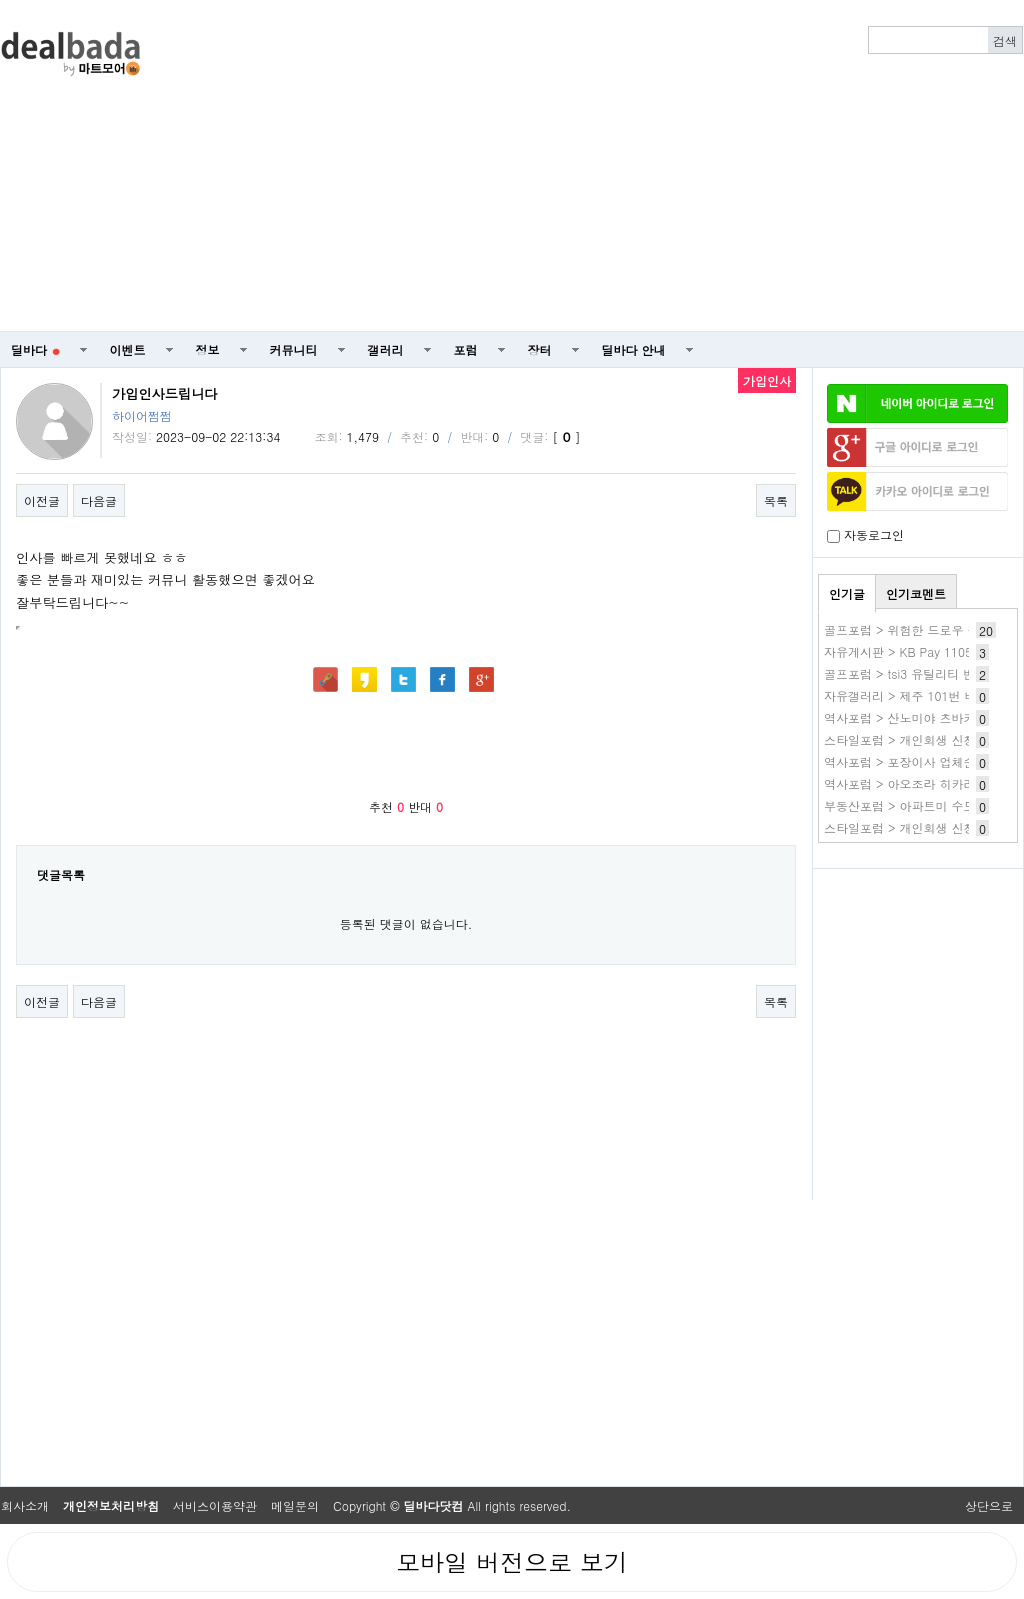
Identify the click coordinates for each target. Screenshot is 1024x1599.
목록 (776, 500)
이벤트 (128, 349)
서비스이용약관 (215, 1505)
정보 (208, 349)
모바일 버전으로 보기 (512, 1562)
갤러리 (386, 349)
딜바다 (35, 349)
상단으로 (989, 1505)
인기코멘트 (916, 593)
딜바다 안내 (634, 349)
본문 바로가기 (0, 0)
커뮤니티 (294, 349)
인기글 (847, 593)
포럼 (466, 349)
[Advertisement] (599, 166)
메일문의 (295, 1505)
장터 (540, 349)
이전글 (42, 500)
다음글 (99, 500)
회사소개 (25, 1505)
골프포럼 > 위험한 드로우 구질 (908, 629)
